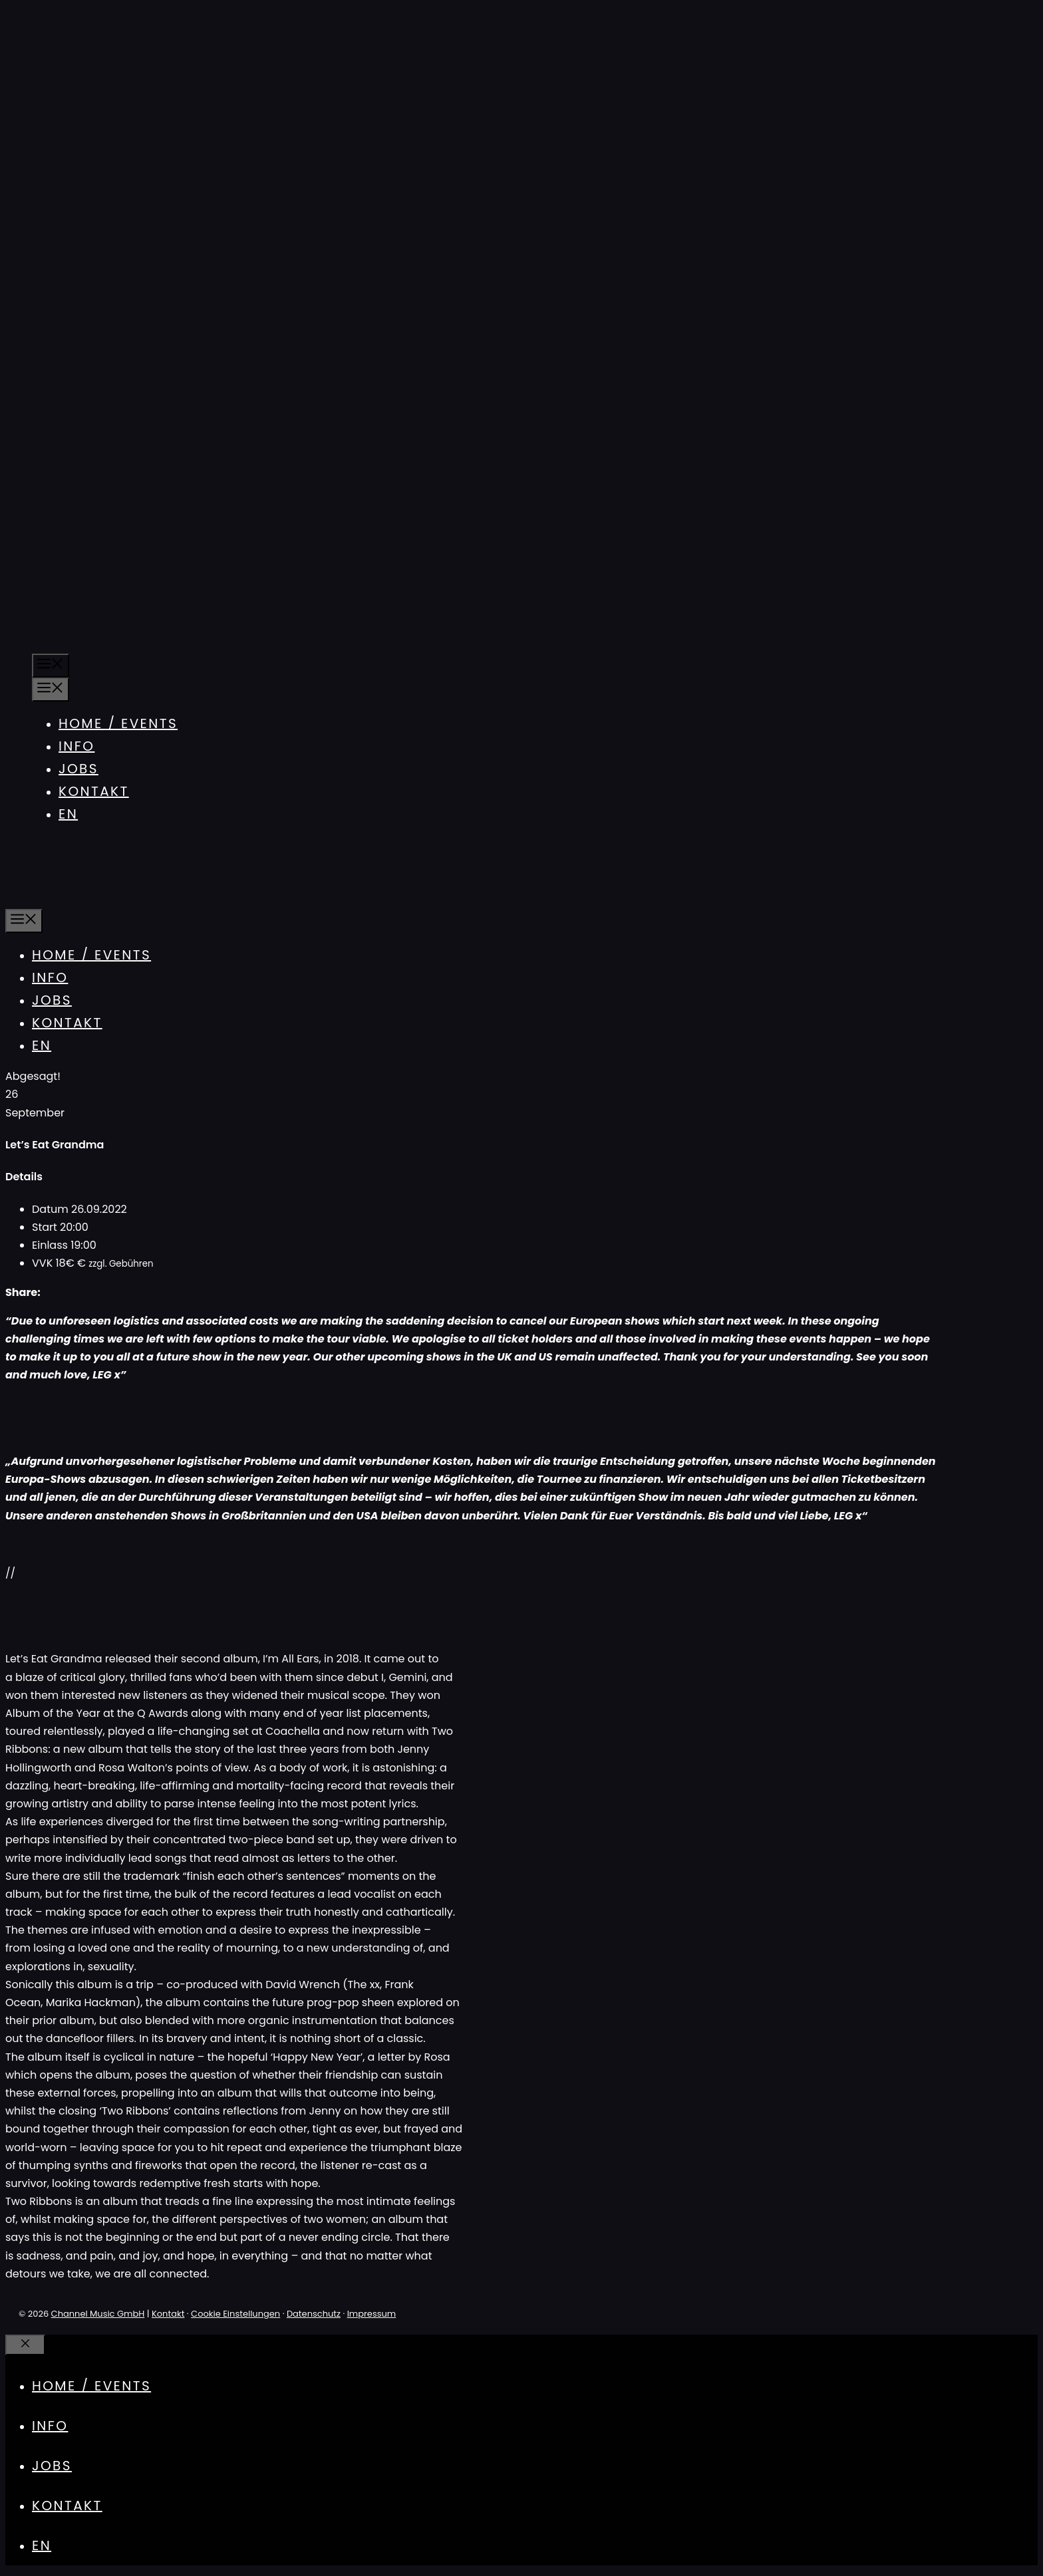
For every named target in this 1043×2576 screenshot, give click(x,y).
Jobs (78, 768)
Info (76, 746)
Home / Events (118, 723)
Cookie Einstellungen (235, 2313)
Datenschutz (314, 2313)
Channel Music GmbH (98, 2313)
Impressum (371, 2313)
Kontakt (94, 791)
